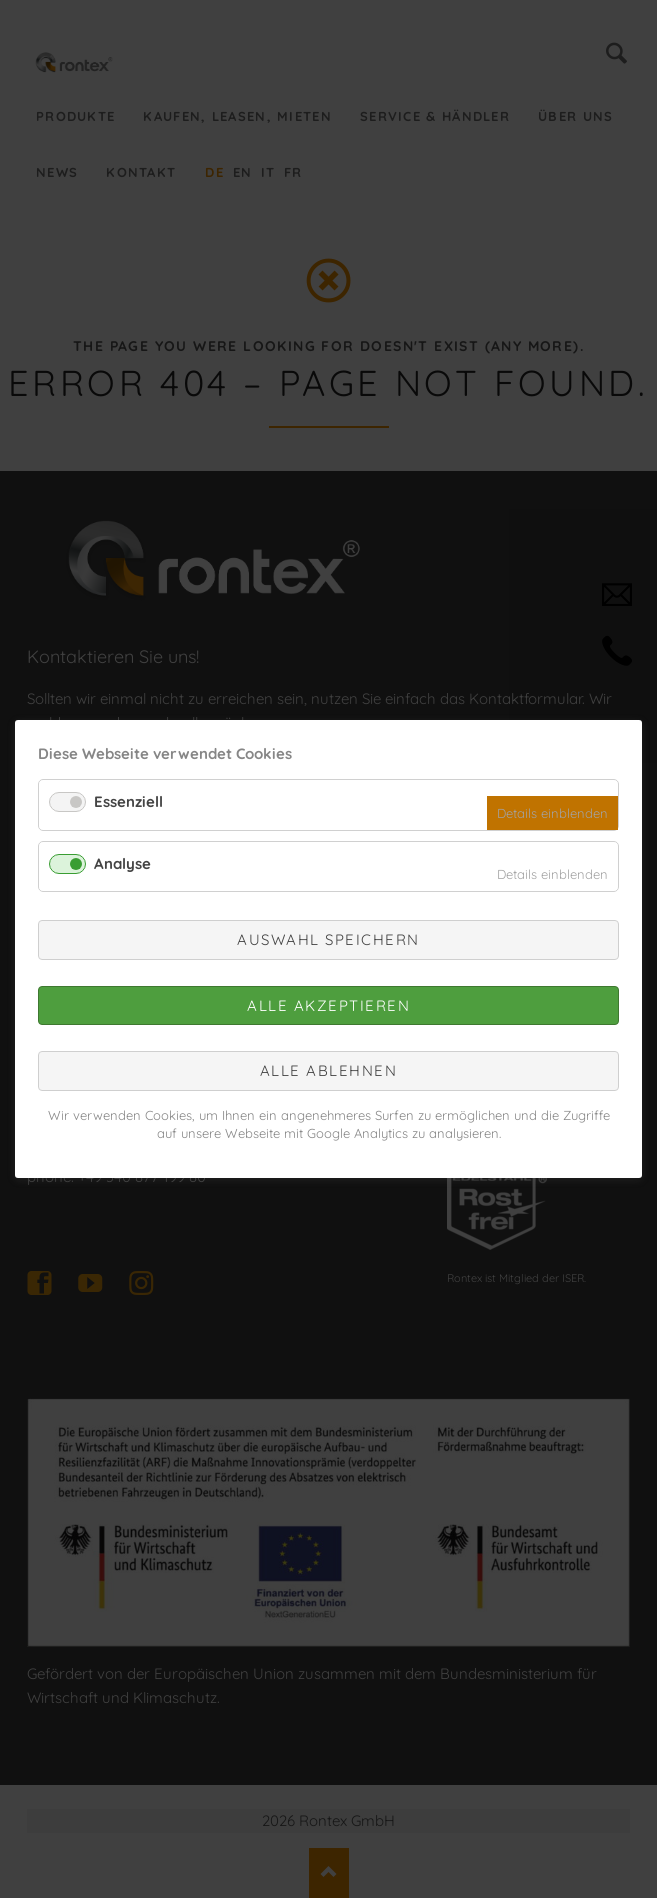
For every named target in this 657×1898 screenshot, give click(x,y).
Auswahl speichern (328, 939)
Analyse (122, 862)
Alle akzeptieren (328, 1004)
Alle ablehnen (329, 1070)
